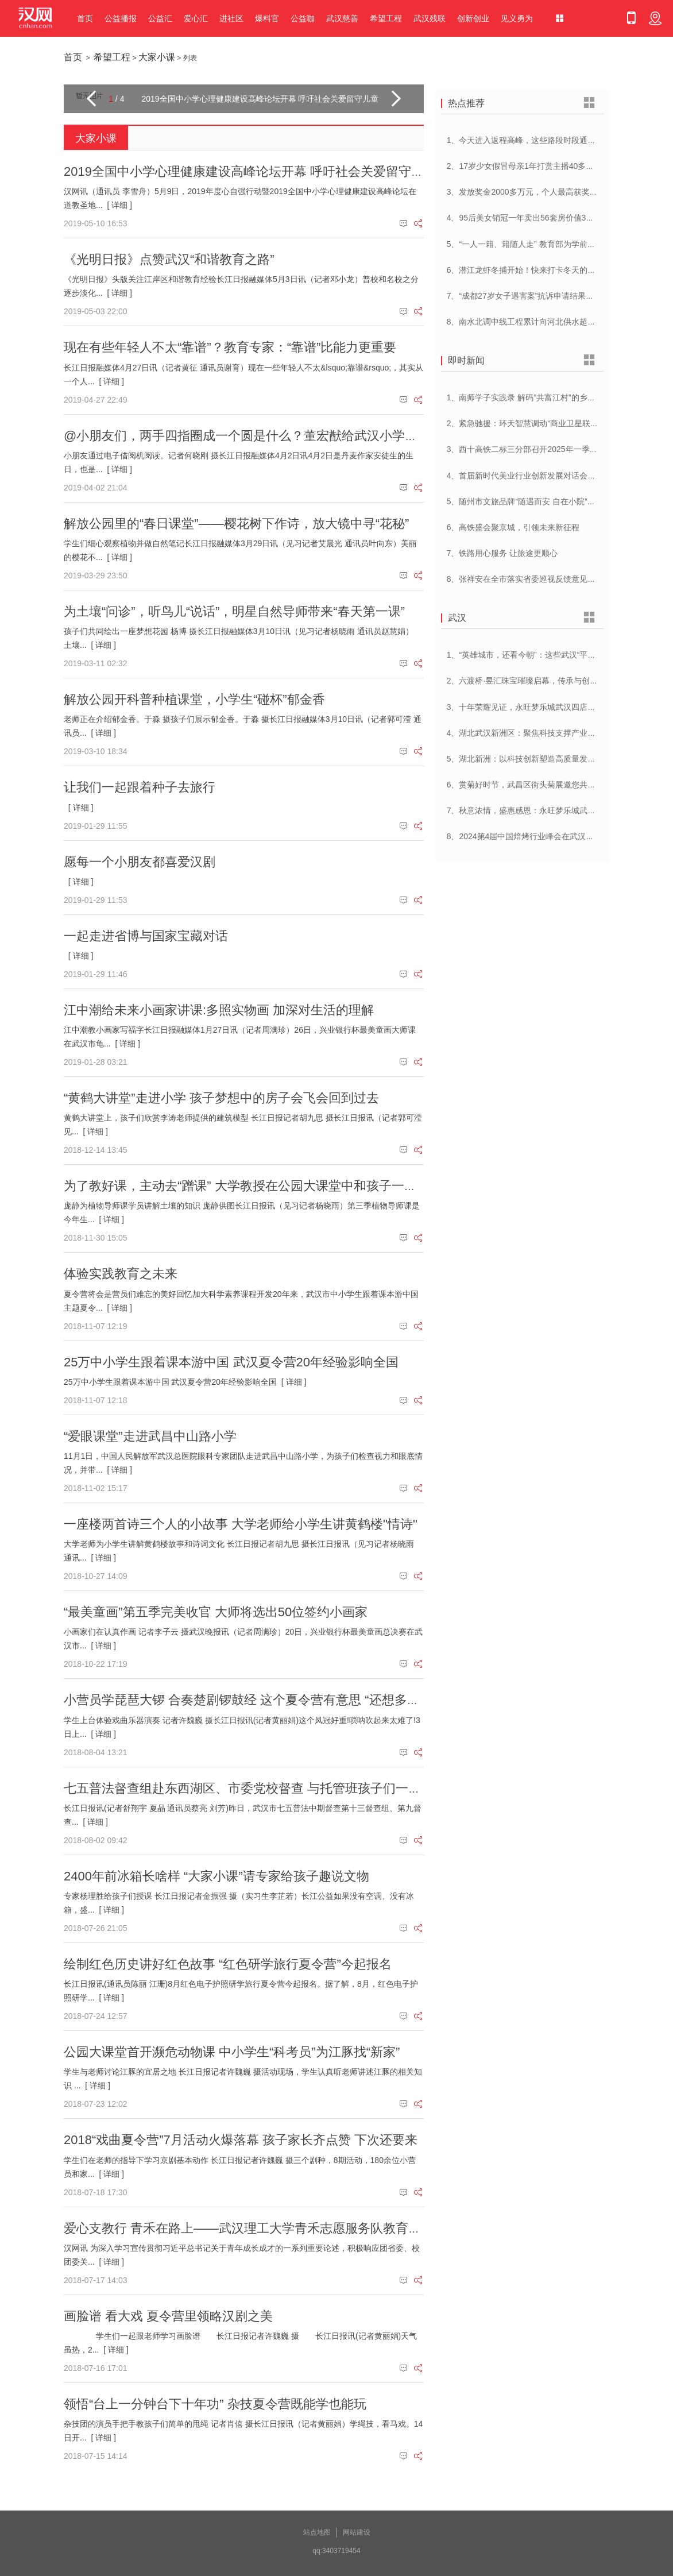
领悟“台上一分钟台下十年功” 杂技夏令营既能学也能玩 (215, 2404)
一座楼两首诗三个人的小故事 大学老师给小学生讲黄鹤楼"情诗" (240, 1524)
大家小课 (156, 57)
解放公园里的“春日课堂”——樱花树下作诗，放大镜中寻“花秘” (236, 523)
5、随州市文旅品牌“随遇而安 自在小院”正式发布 (533, 501)
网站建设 (356, 2532)
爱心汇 (196, 18)
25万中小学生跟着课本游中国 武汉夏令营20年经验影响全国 (231, 1362)
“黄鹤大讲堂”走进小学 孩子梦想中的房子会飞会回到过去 (221, 1098)
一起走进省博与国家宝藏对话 (146, 936)
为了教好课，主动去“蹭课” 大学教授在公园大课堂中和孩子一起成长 (253, 1186)
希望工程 (386, 18)
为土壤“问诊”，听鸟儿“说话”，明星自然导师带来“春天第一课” (234, 611)
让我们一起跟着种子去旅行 (139, 787)
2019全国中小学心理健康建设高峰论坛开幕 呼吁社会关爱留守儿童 (250, 171)
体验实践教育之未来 (120, 1273)
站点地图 (317, 2532)
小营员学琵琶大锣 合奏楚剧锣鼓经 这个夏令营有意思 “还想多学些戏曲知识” (275, 1700)
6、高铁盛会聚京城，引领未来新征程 (513, 527)
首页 (85, 18)
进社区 (231, 18)
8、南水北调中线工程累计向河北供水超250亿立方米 (540, 321)
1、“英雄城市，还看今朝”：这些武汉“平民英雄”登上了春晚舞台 (559, 654)
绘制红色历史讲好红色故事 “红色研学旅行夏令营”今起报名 (228, 1964)
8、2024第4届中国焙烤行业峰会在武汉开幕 (524, 836)
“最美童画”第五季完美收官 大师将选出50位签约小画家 (216, 1612)
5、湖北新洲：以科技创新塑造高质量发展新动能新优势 (545, 758)
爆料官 (267, 18)
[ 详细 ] (119, 205)
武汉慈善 (342, 18)
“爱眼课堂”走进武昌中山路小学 (150, 1436)
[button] (91, 98)
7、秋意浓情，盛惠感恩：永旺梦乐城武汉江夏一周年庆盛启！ (557, 810)
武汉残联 (429, 18)
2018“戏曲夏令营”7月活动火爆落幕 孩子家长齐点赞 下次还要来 (240, 2140)
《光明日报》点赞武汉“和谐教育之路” (169, 259)
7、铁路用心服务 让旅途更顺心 (502, 553)
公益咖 (303, 18)
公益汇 (160, 18)
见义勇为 (517, 18)
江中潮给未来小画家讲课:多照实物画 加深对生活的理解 (219, 1010)
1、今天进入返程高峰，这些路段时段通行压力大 (533, 140)
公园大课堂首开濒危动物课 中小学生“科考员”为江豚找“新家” (232, 2052)
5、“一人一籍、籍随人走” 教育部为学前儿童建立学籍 (541, 244)
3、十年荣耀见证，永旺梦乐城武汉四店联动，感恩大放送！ (553, 707)
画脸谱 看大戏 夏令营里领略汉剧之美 (168, 2316)
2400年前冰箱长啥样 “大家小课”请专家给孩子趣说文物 (216, 1876)
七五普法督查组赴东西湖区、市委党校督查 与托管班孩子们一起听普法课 (267, 1788)
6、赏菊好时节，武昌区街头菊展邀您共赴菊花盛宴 (537, 784)
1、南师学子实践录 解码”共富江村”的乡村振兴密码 (537, 397)
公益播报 (121, 18)
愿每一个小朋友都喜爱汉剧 (139, 862)
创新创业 (473, 18)
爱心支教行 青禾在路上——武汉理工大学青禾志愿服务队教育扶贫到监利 (267, 2228)
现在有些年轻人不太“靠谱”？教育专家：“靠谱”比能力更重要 (230, 347)
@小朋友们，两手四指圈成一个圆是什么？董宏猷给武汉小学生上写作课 (266, 435)
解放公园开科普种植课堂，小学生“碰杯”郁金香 (194, 699)
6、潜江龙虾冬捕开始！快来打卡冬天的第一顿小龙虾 (541, 270)
